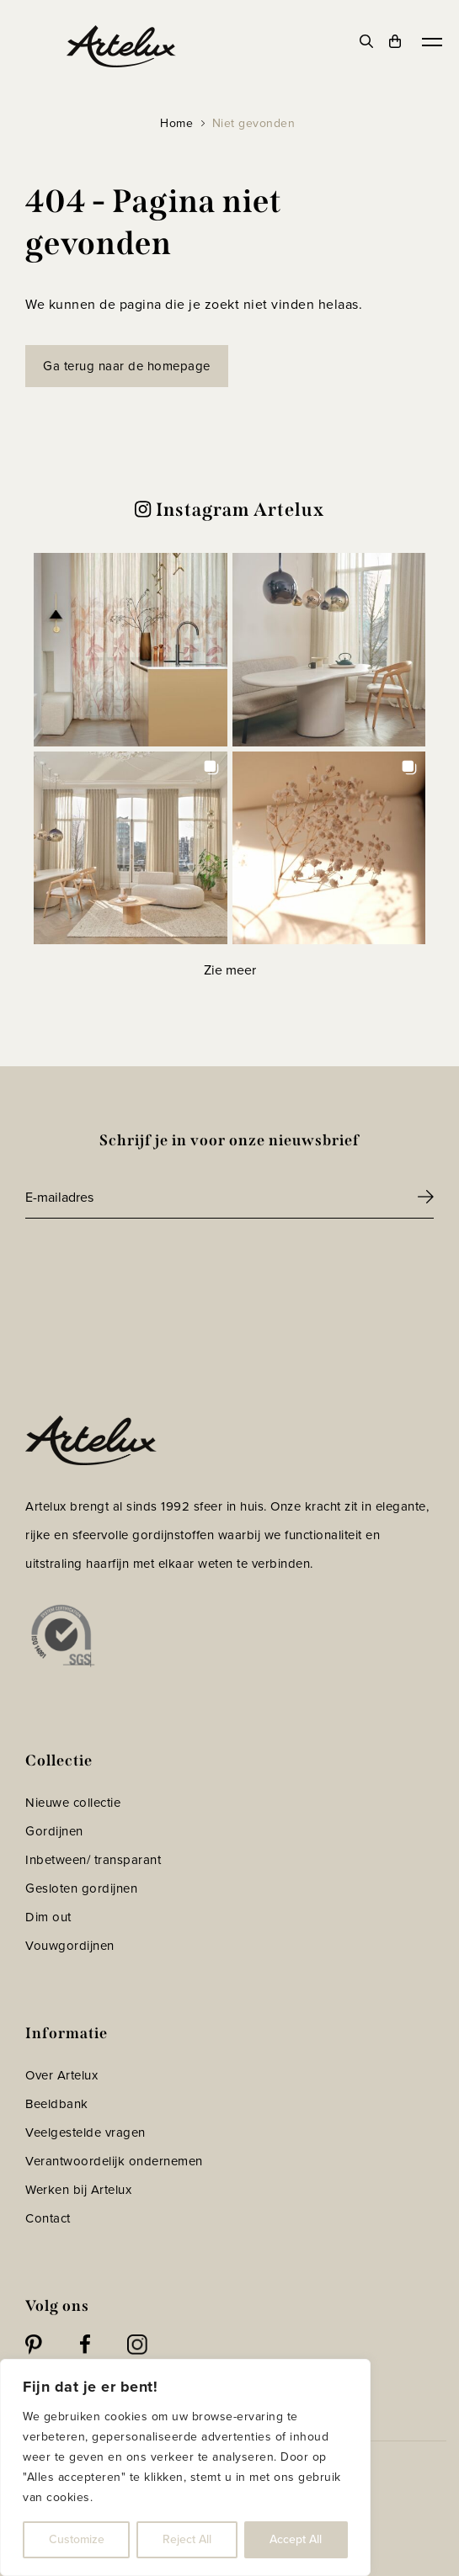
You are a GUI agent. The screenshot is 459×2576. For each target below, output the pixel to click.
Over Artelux (61, 2075)
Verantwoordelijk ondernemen (114, 2161)
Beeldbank (56, 2104)
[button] (130, 649)
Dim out (48, 1917)
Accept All (296, 2539)
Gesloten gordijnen (81, 1888)
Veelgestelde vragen (85, 2132)
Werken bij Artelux (78, 2189)
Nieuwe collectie (72, 1802)
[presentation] (153, 1265)
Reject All (187, 2539)
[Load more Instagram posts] (229, 970)
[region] (185, 2467)
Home (176, 123)
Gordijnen (54, 1831)
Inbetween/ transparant (93, 1860)
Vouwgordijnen (70, 1945)
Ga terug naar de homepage (127, 366)
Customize (76, 2539)
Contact (48, 2218)
